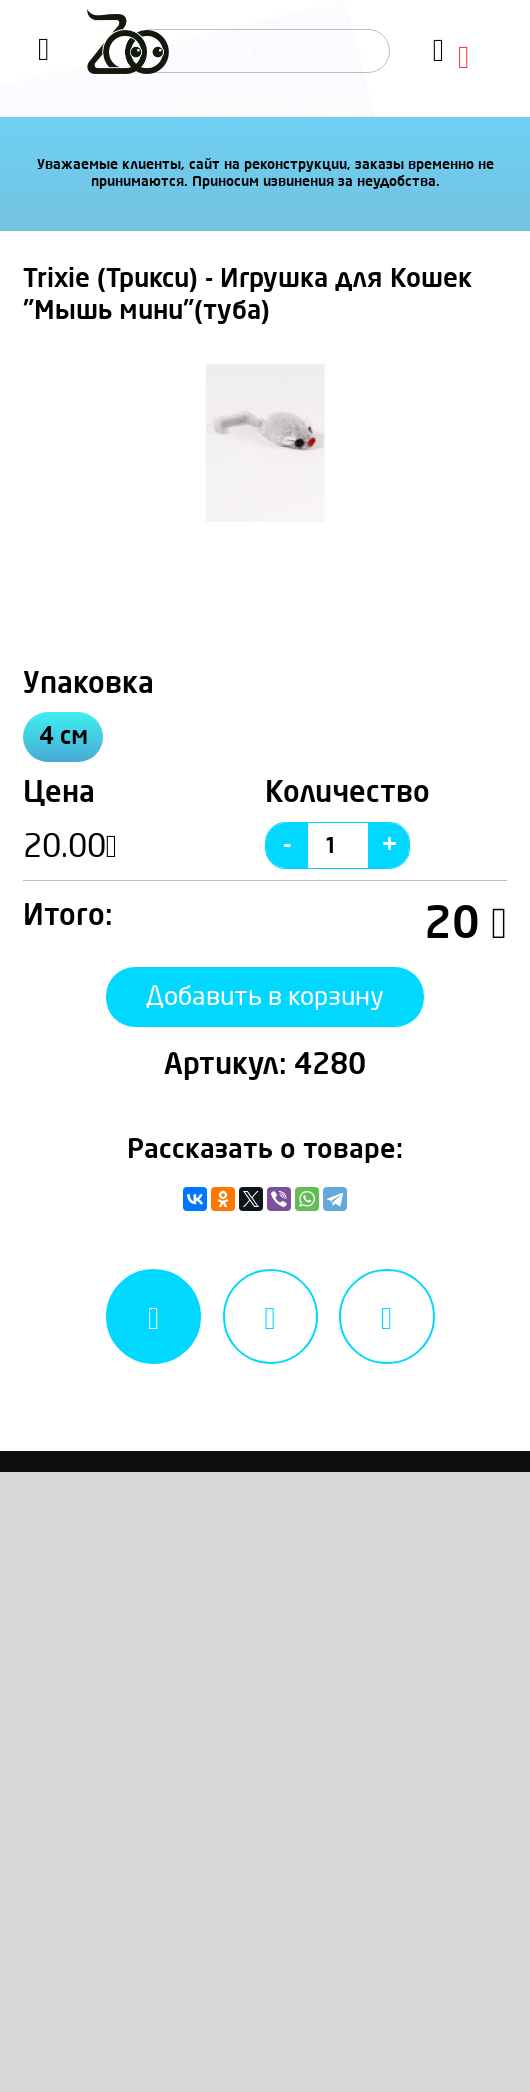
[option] (265, 442)
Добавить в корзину (265, 997)
